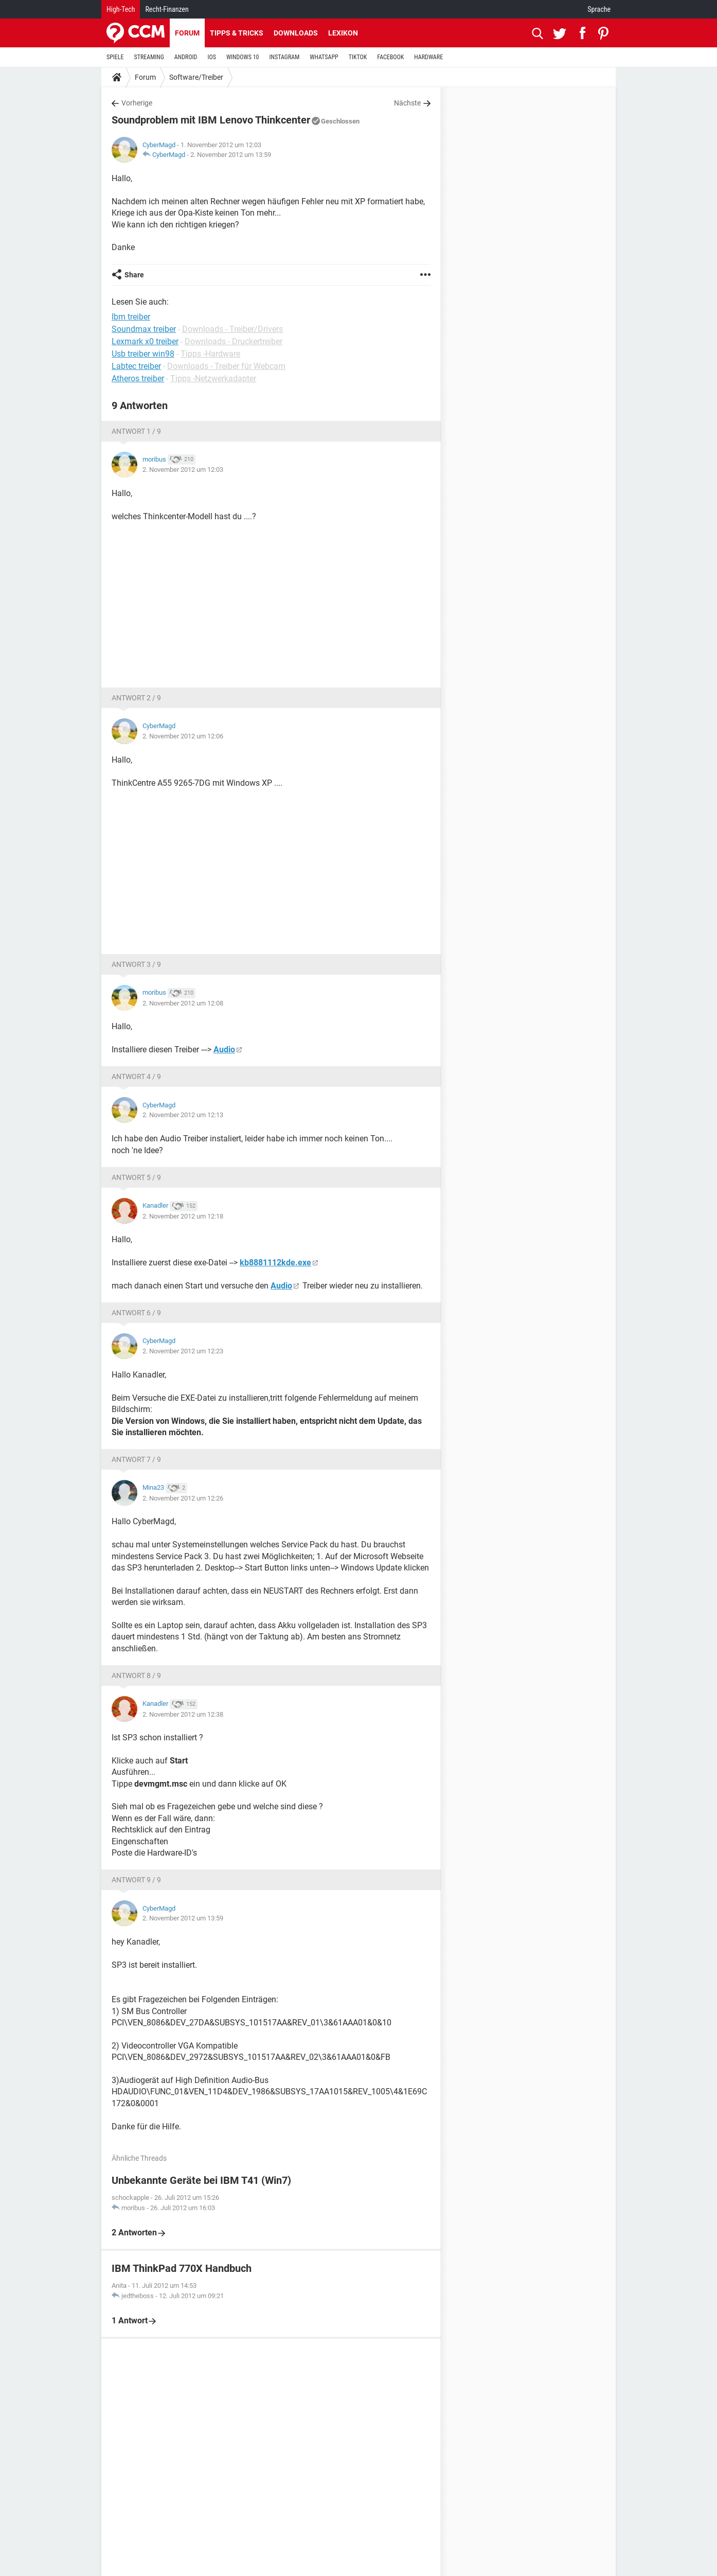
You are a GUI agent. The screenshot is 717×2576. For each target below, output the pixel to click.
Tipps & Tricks (236, 33)
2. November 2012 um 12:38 (182, 1714)
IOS (211, 57)
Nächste (407, 103)
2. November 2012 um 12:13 (182, 1115)
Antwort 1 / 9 (136, 431)
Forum (187, 33)
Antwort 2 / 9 (136, 698)
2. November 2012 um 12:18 (182, 1216)
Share (134, 275)
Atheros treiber (138, 378)
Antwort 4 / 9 (136, 1076)
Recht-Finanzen (166, 9)
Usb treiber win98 (143, 354)
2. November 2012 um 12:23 (182, 1351)
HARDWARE (428, 57)
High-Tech (120, 9)
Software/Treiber (196, 77)
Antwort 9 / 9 (136, 1880)
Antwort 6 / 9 (136, 1313)
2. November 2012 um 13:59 (230, 154)
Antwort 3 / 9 (136, 964)
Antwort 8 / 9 (136, 1675)
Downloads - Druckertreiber (233, 341)
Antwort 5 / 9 (136, 1177)
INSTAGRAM (285, 57)
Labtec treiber (136, 366)
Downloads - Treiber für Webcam (226, 366)
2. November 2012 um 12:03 (182, 469)
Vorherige (136, 103)
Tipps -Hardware (210, 354)
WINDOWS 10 (242, 57)
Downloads (296, 33)
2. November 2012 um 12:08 (182, 1003)
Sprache (599, 9)
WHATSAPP (324, 57)
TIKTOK (358, 57)
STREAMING (149, 57)
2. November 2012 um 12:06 (182, 736)
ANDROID (186, 57)
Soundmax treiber (144, 329)
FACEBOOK (390, 57)
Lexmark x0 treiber (145, 341)
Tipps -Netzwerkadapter (213, 378)
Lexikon (343, 33)
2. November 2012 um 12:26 (182, 1498)
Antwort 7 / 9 (136, 1459)
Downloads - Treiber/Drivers (232, 329)
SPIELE (115, 57)
